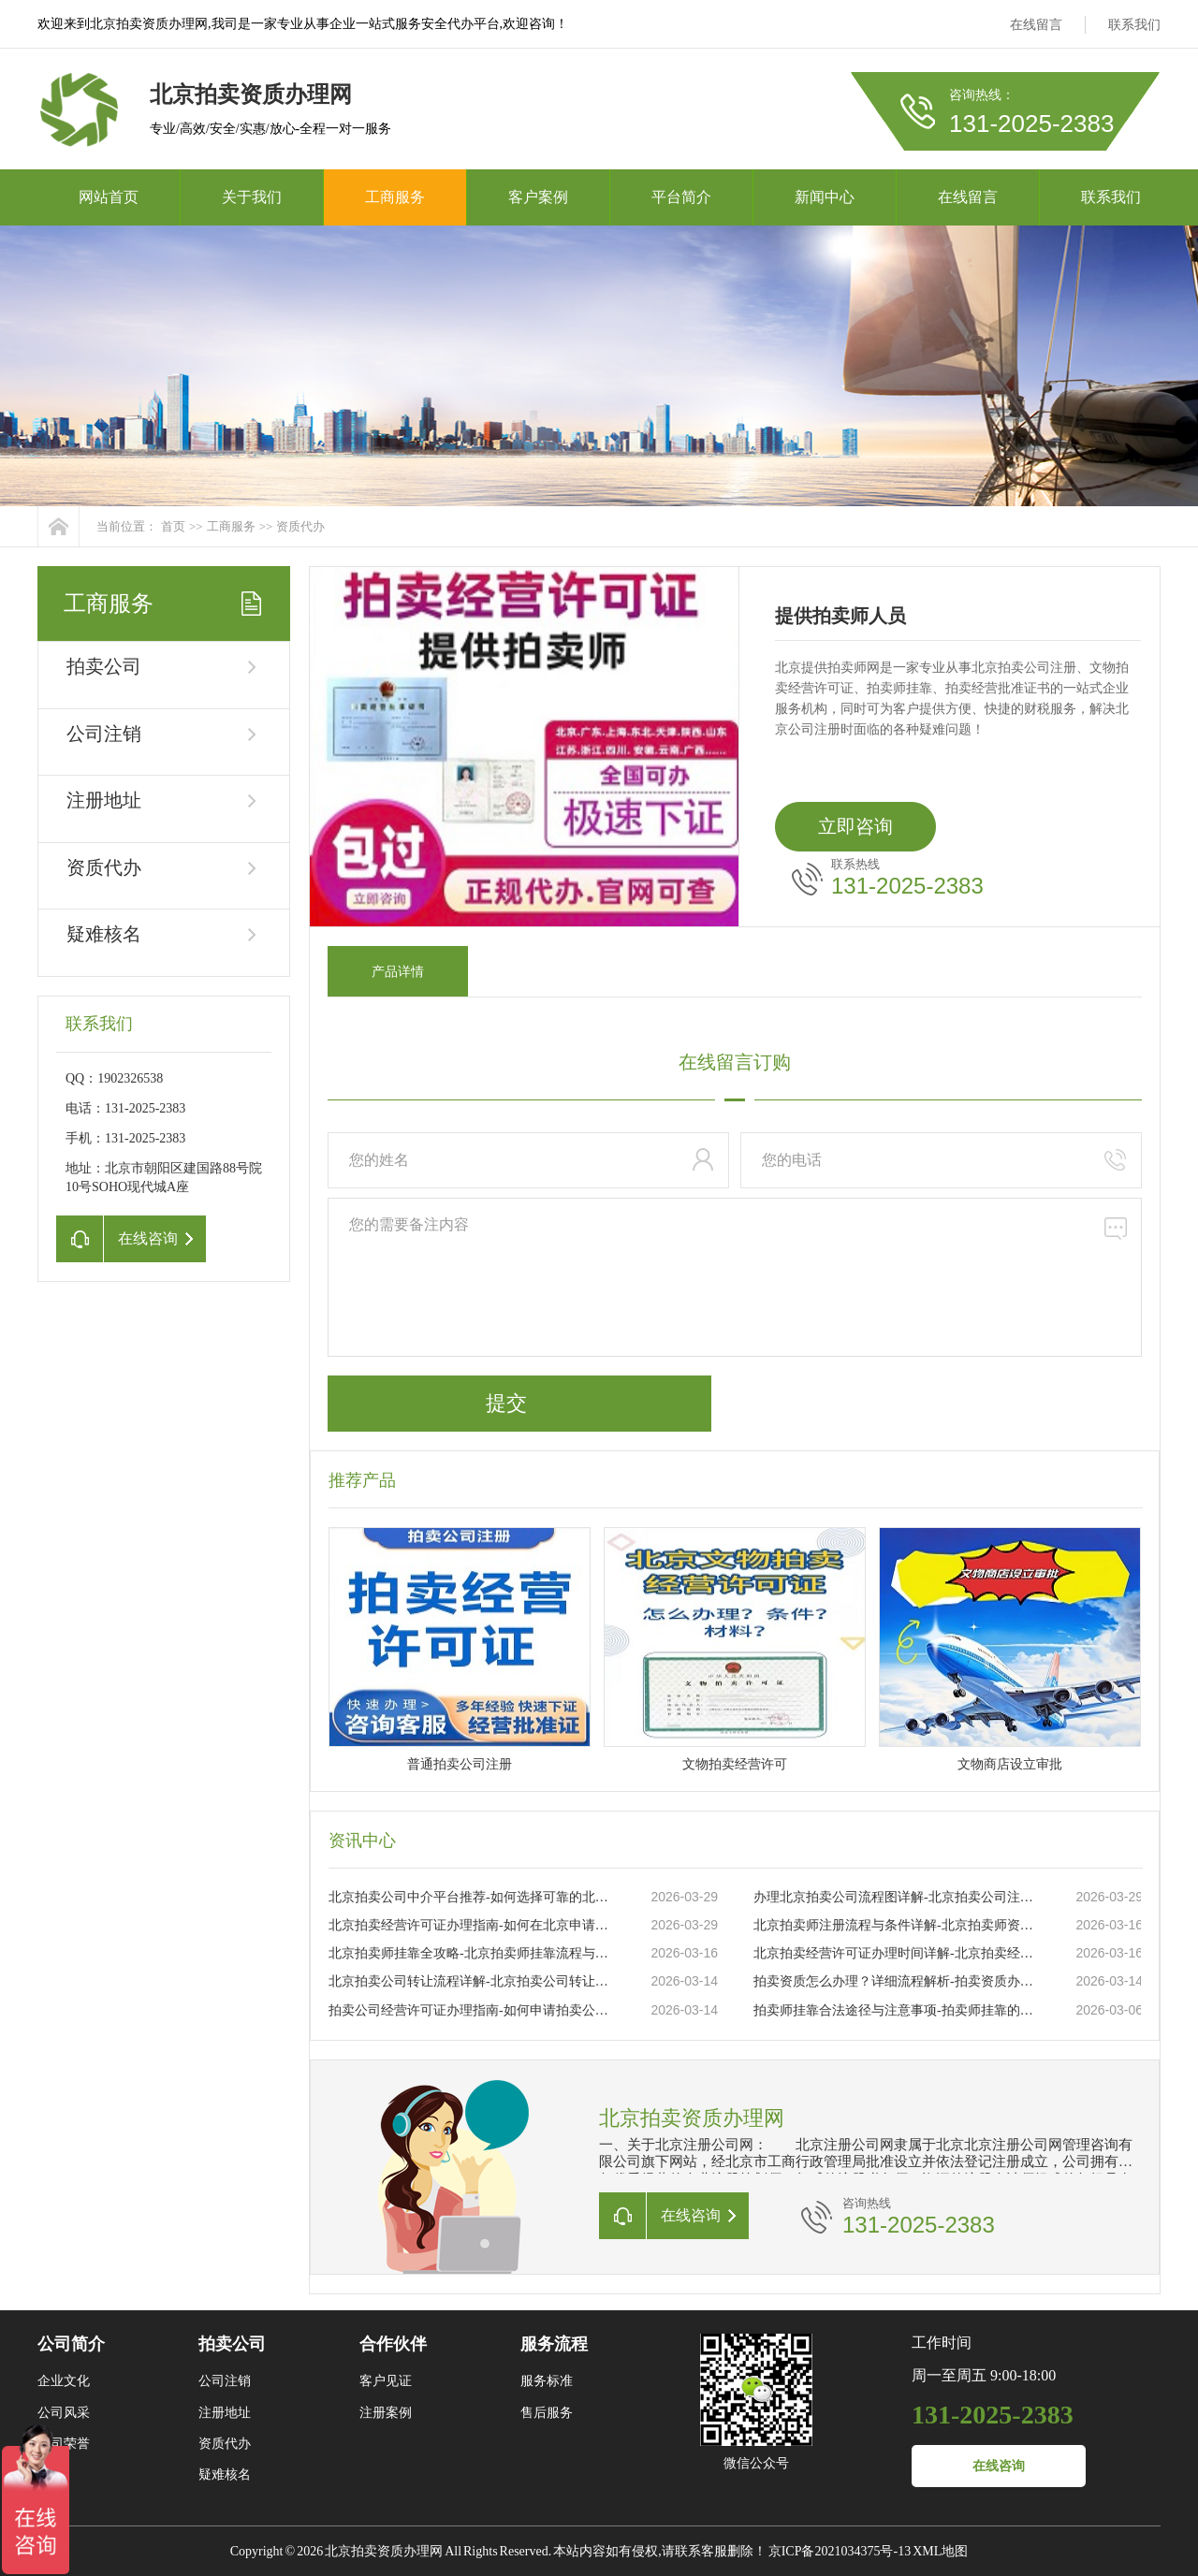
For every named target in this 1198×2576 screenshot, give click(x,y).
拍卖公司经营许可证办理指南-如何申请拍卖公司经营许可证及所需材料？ (470, 2010)
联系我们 (1134, 25)
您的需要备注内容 (735, 1277)
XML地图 (940, 2551)
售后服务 (546, 2413)
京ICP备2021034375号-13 (839, 2551)
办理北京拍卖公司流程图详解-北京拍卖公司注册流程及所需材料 (894, 1897)
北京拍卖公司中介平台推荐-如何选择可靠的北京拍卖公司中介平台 (470, 1897)
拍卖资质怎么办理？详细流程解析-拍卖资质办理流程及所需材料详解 (894, 1981)
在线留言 (1036, 25)
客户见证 (385, 2381)
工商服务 (395, 197)
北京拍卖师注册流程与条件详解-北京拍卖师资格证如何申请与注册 (894, 1925)
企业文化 (63, 2381)
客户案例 (538, 197)
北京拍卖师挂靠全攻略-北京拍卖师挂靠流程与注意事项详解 (470, 1953)
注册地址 (103, 800)
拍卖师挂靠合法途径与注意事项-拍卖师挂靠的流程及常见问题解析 (894, 2010)
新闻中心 (825, 197)
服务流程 (554, 2344)
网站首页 (109, 197)
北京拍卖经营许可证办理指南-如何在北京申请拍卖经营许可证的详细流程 (470, 1925)
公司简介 (71, 2344)
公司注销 (103, 733)
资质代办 (300, 526)
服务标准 (546, 2381)
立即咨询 (855, 826)
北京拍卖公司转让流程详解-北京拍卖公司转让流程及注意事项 (470, 1981)
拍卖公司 (103, 666)
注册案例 (385, 2413)
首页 (173, 526)
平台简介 (681, 197)
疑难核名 (103, 934)
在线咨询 (998, 2466)
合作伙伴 (393, 2344)
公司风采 (63, 2413)
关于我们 (252, 197)
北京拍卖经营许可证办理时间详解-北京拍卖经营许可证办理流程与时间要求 (894, 1953)
